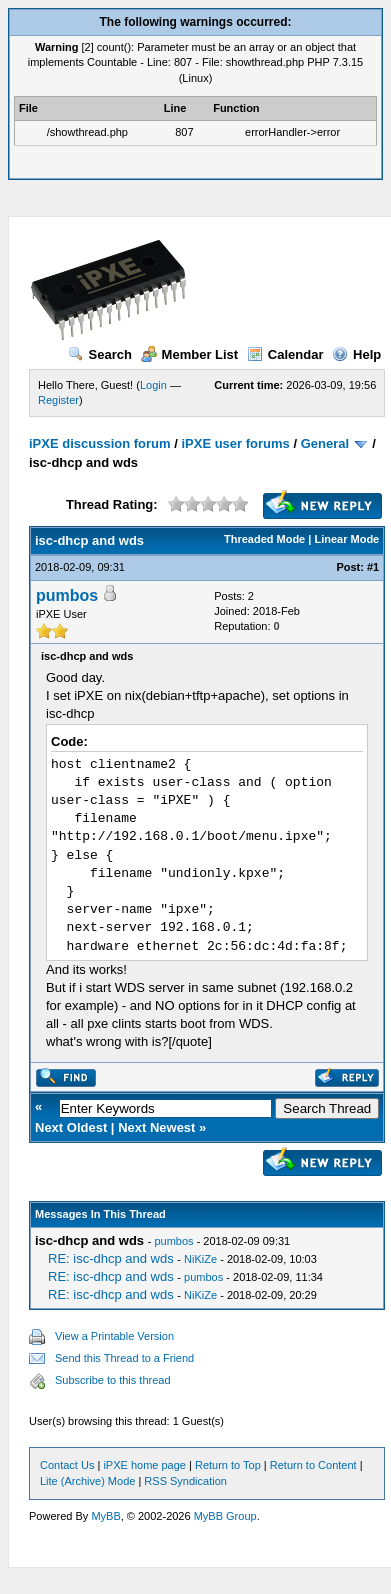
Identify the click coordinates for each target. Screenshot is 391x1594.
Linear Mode (346, 539)
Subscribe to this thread (113, 1380)
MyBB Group (225, 1516)
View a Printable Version (114, 1336)
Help (356, 354)
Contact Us (67, 1465)
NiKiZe (200, 1259)
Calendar (285, 354)
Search (100, 354)
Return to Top (228, 1465)
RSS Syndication (185, 1481)
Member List (190, 354)
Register (58, 400)
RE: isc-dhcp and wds (111, 1258)
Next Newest (156, 1127)
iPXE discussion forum (100, 443)
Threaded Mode (264, 539)
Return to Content (313, 1465)
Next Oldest (71, 1127)
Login (153, 385)
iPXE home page (144, 1465)
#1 (373, 567)
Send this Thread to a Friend (124, 1358)
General (325, 443)
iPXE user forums (235, 443)
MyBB (105, 1516)
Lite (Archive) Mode (87, 1481)
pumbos (67, 595)
